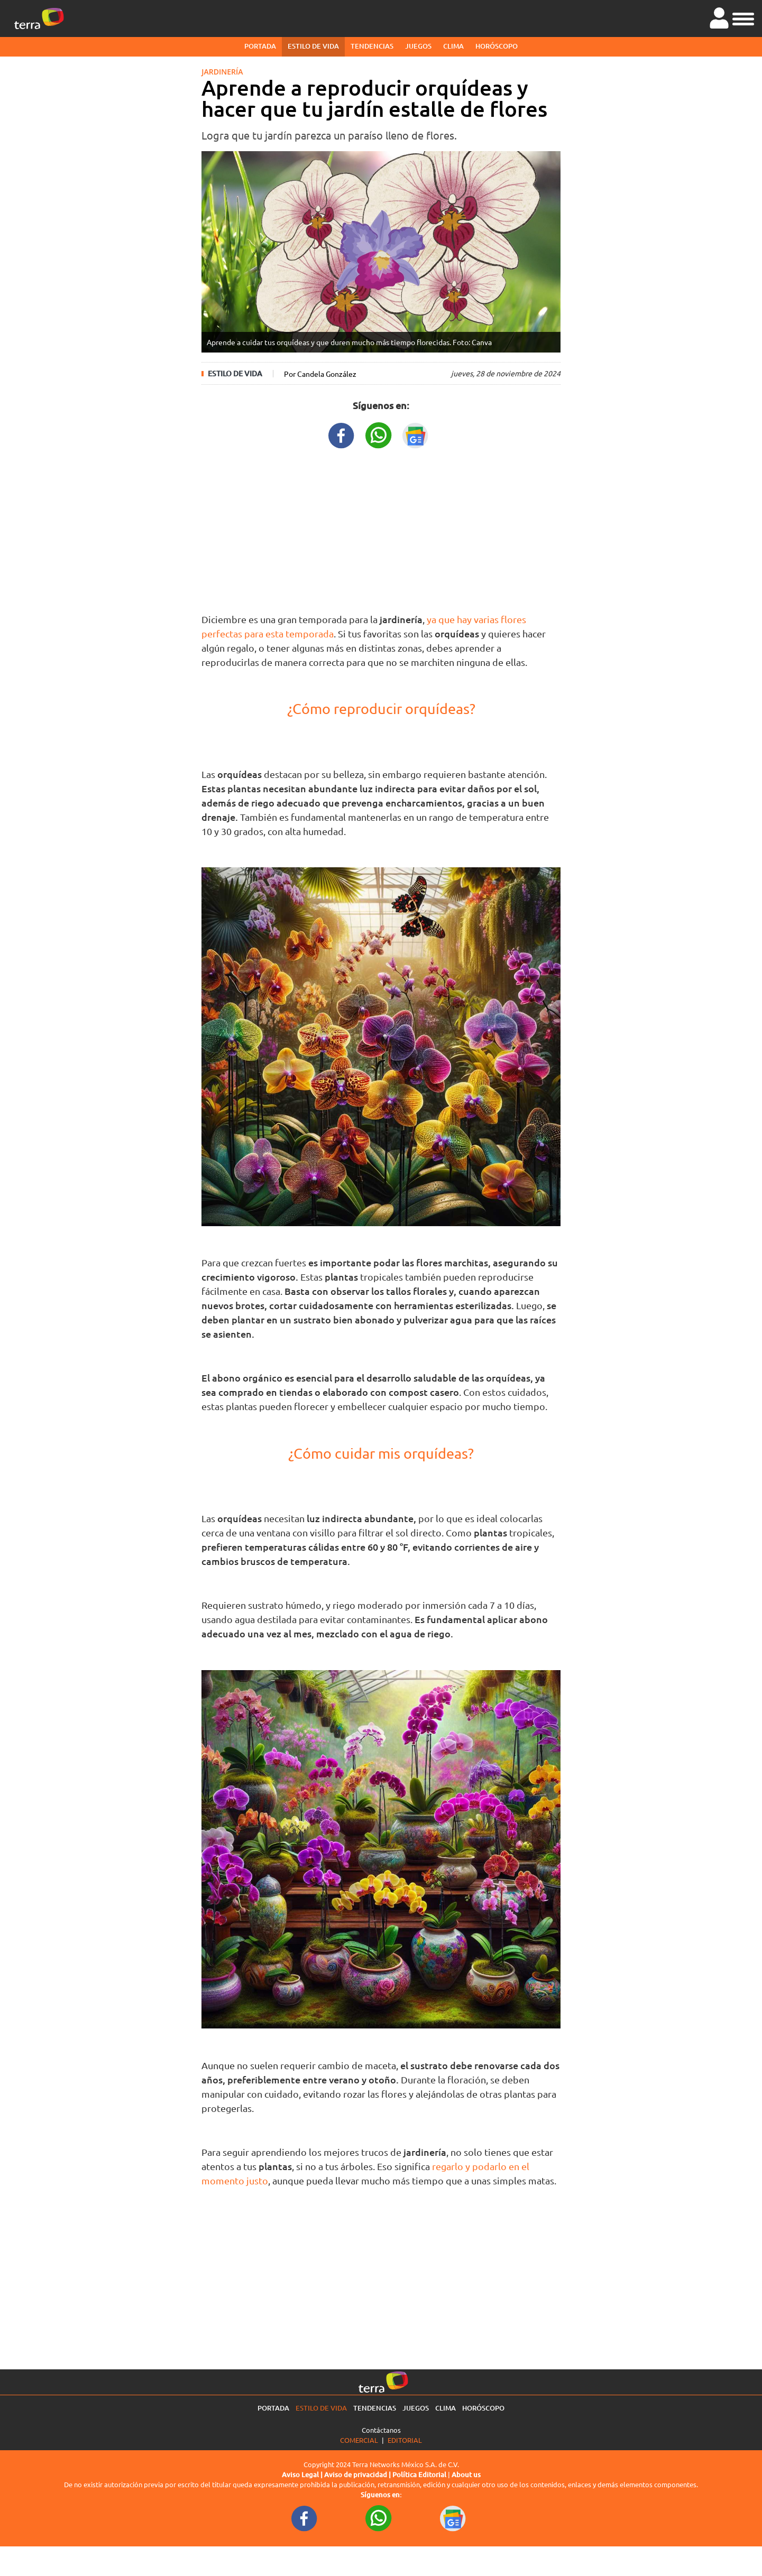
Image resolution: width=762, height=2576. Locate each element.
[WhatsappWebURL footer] (378, 2517)
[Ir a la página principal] (39, 18)
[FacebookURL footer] (304, 2517)
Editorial (405, 2439)
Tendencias (372, 46)
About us (466, 2474)
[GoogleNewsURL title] (415, 434)
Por (320, 373)
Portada (260, 46)
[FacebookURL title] (341, 434)
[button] (743, 17)
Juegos (418, 46)
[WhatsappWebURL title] (378, 434)
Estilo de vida (313, 46)
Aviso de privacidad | (358, 2474)
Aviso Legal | (303, 2474)
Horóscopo (496, 46)
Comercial (359, 2439)
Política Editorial (419, 2474)
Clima (453, 46)
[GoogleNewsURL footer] (453, 2517)
